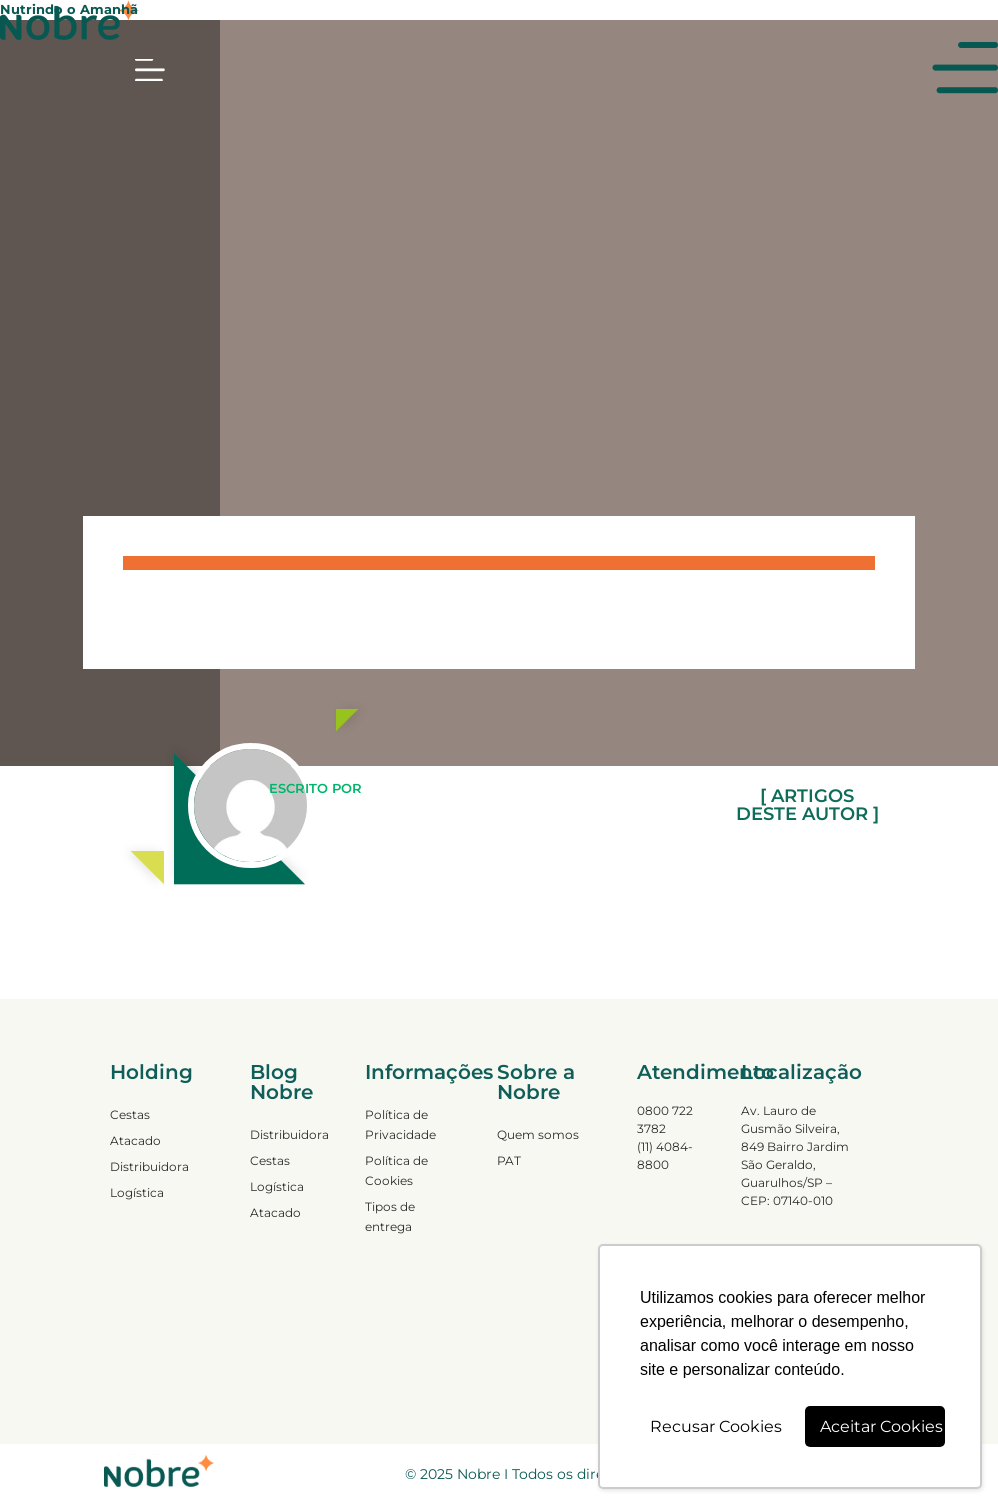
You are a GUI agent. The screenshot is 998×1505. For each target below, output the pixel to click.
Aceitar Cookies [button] (881, 1426)
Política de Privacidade (400, 1124)
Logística (137, 1192)
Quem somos (538, 1134)
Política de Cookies (396, 1170)
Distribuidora (149, 1166)
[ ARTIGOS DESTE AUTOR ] (807, 805)
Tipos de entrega (390, 1216)
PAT (509, 1160)
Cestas (130, 1114)
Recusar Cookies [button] (716, 1426)
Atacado (135, 1140)
